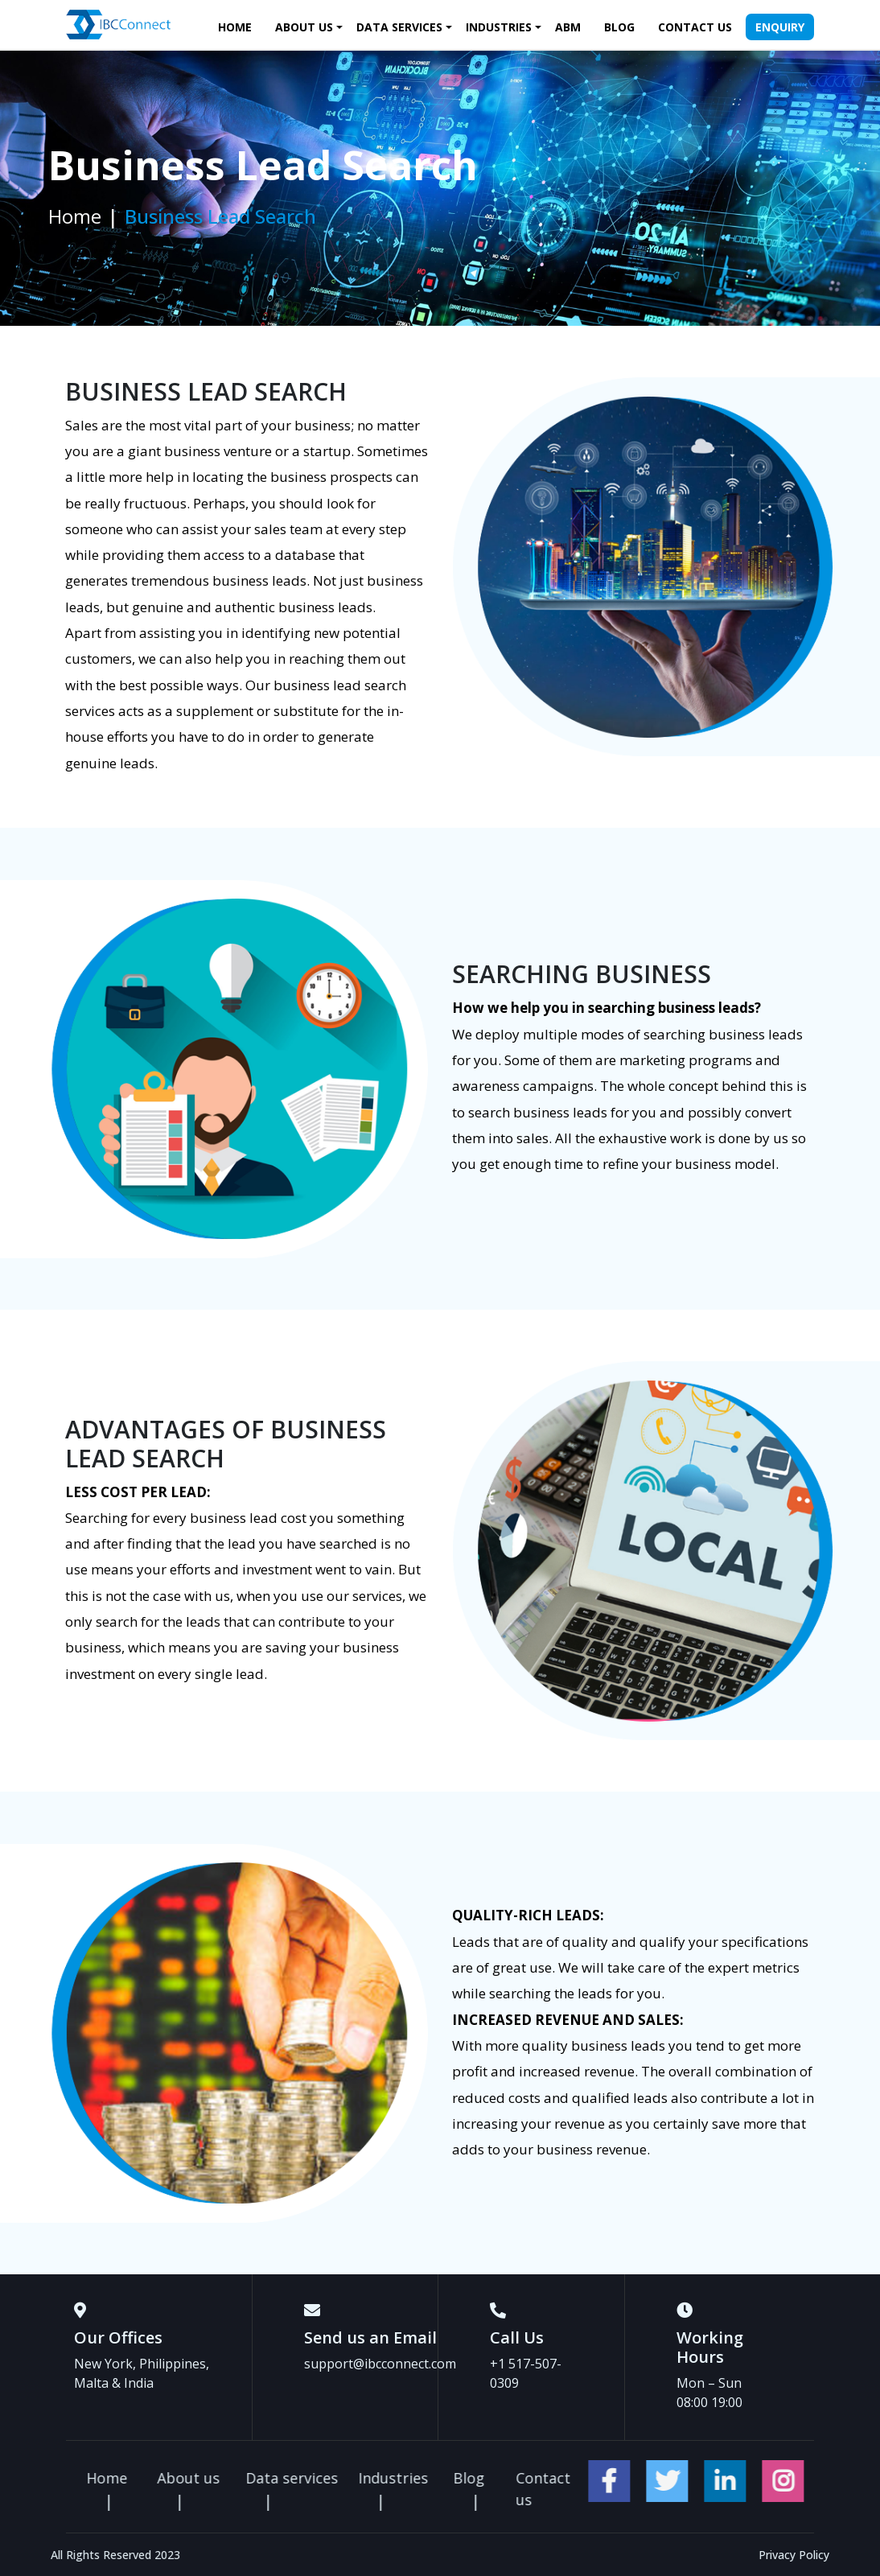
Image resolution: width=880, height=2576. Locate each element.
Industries (499, 27)
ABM (568, 27)
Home (235, 27)
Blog (619, 27)
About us (304, 27)
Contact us (695, 27)
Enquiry (779, 27)
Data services (399, 27)
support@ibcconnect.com (380, 2363)
